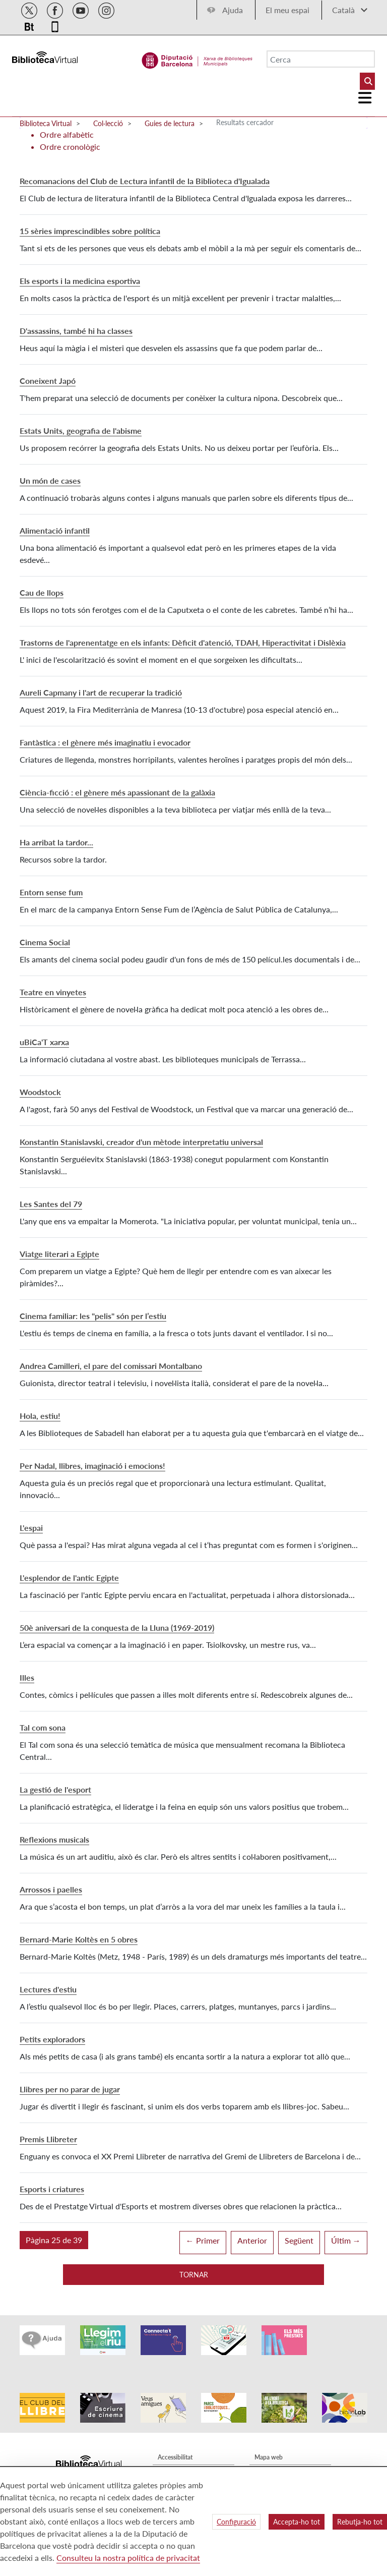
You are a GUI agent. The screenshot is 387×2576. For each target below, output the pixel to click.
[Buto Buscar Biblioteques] (367, 81)
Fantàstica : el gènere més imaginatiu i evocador (105, 742)
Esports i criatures (52, 2189)
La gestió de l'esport (55, 1789)
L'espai (31, 1527)
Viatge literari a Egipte (59, 1253)
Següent (299, 2240)
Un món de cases (50, 480)
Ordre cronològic (70, 146)
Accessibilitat (175, 2441)
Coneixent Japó (48, 380)
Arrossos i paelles (51, 1889)
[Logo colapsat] (365, 98)
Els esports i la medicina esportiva (80, 280)
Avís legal (170, 2455)
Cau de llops (41, 592)
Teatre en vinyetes (53, 992)
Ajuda (232, 10)
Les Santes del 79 (51, 1204)
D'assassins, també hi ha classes (76, 330)
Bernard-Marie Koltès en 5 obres (79, 1939)
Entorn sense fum (51, 892)
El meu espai (287, 10)
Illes (27, 1677)
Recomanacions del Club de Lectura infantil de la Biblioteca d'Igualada (145, 181)
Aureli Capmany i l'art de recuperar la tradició (101, 692)
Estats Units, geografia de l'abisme (81, 430)
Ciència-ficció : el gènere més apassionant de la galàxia (117, 792)
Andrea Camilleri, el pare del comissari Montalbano (111, 1365)
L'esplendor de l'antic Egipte (69, 1577)
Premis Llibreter (48, 2139)
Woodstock (40, 1092)
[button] (54, 2240)
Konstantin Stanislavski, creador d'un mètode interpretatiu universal (141, 1142)
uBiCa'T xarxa (44, 1042)
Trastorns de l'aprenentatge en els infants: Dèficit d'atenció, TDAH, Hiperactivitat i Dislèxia (183, 642)
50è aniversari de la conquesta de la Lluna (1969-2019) (117, 1627)
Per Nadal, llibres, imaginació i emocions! (92, 1465)
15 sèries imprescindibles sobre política (90, 231)
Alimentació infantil (55, 530)
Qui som (265, 2455)
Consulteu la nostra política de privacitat (128, 2557)
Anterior (252, 2240)
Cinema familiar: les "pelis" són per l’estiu (93, 1316)
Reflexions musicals (54, 1839)
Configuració (236, 2521)
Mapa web (268, 2441)
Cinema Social (45, 942)
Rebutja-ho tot (359, 2521)
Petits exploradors (52, 2039)
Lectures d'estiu (48, 1989)
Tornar (193, 2274)
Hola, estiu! (40, 1415)
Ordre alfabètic (67, 134)
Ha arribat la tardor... (56, 842)
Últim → (346, 2240)
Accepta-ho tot (296, 2521)
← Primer (203, 2240)
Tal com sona (43, 1727)
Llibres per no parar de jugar (70, 2089)
